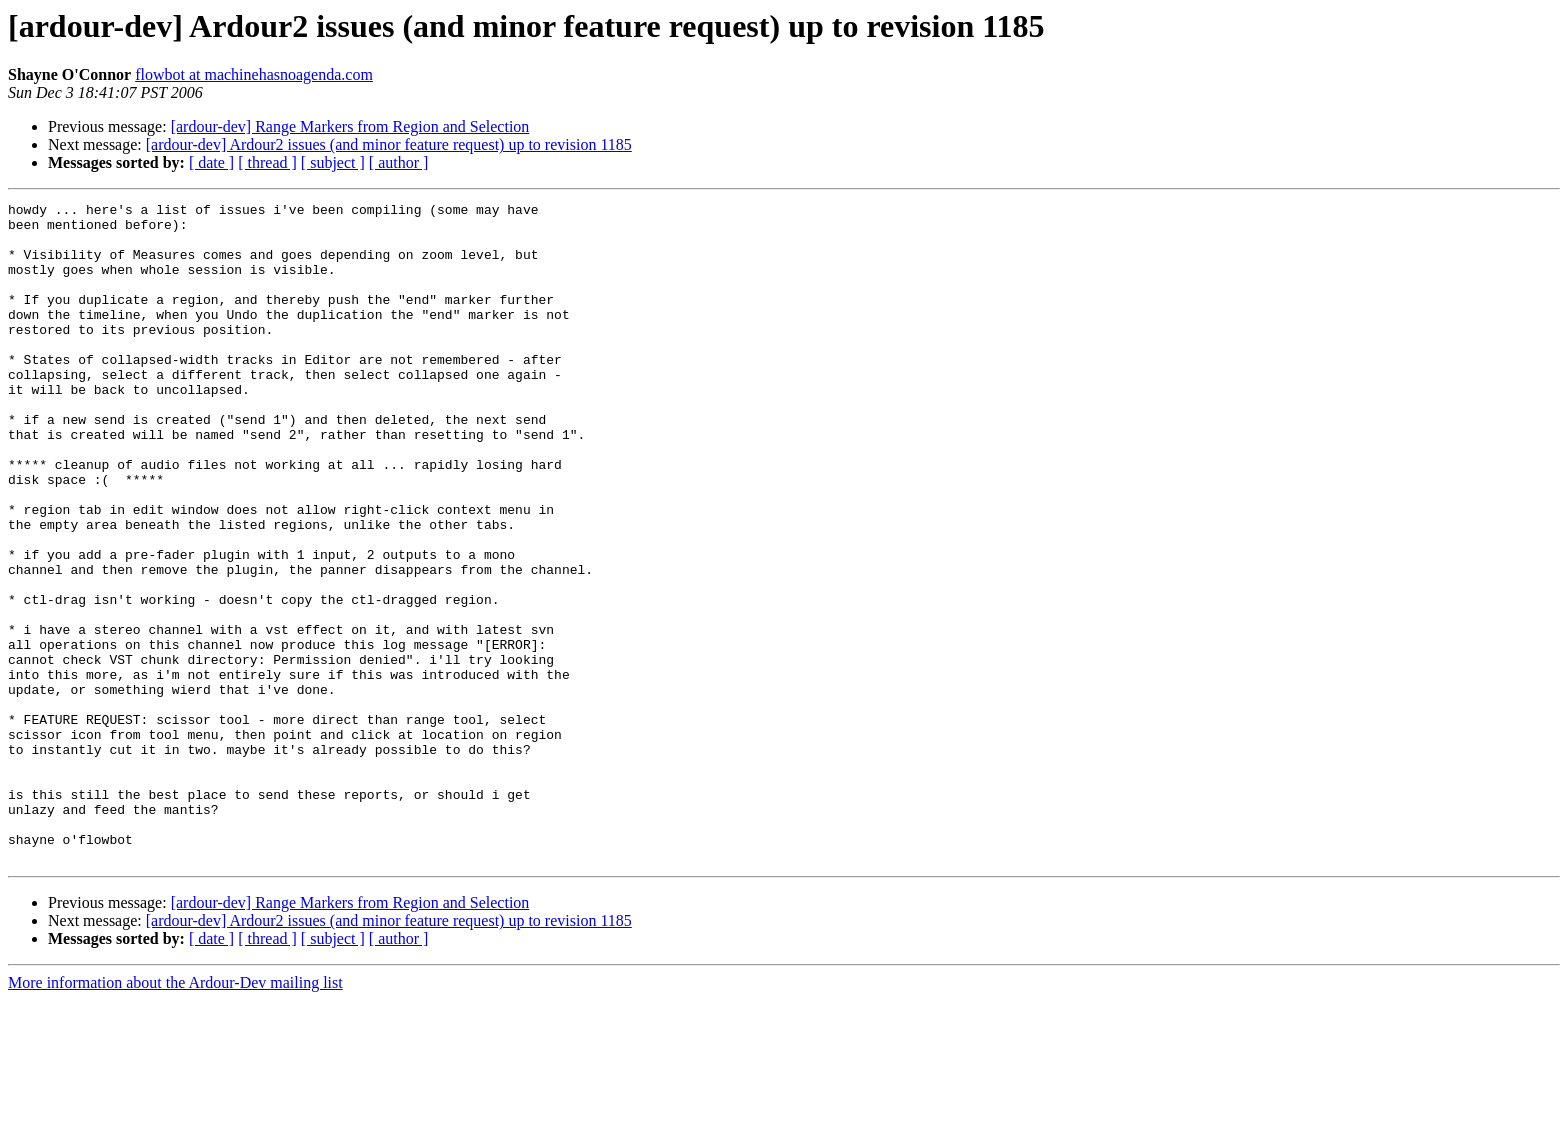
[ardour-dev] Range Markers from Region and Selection (350, 126)
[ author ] (399, 162)
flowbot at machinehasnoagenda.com (254, 74)
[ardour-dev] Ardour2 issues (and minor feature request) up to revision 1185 (389, 144)
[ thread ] (267, 162)
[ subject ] (333, 162)
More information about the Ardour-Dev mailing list (175, 1114)
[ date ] (211, 162)
